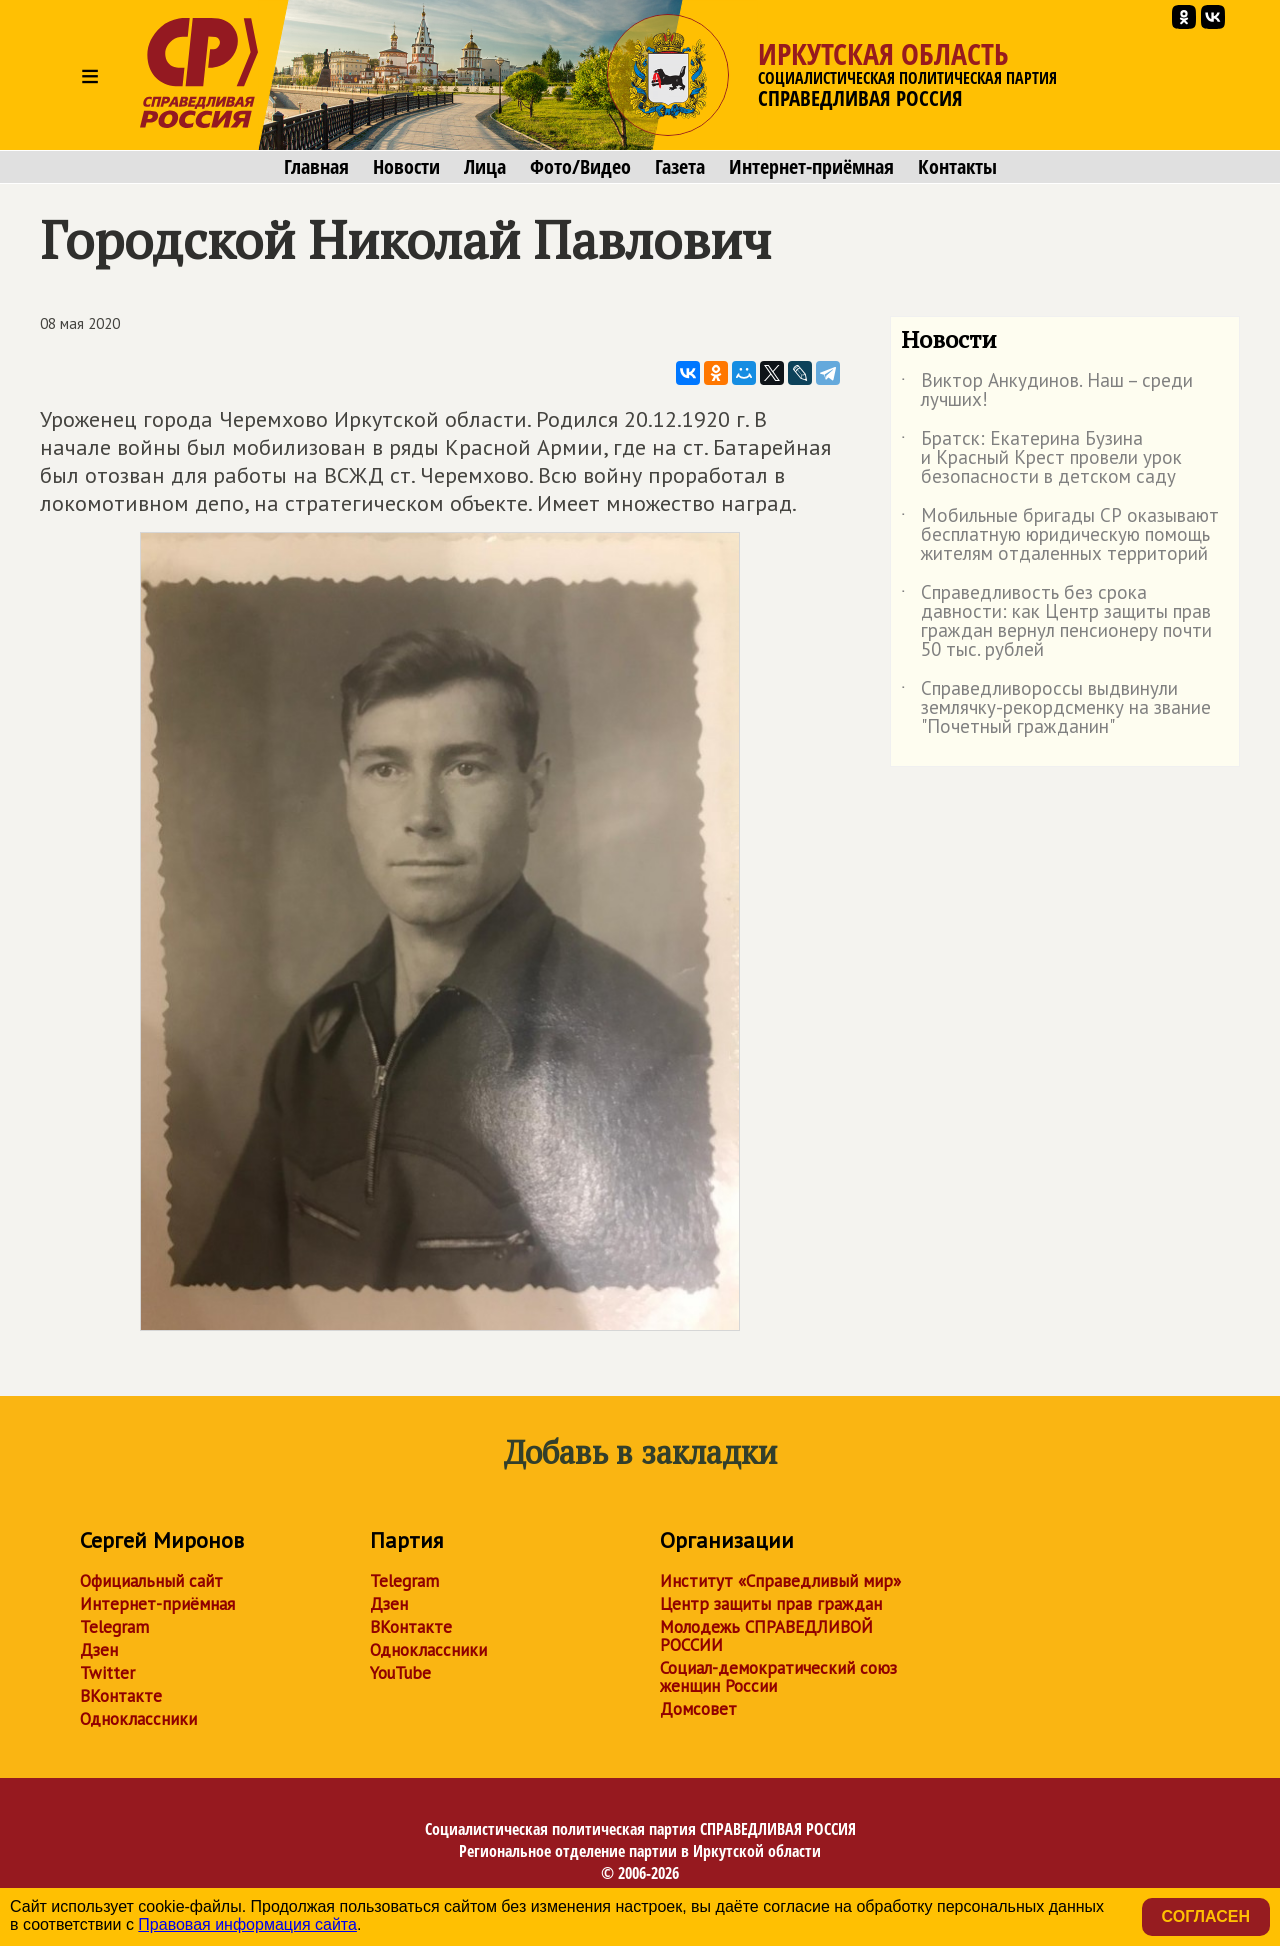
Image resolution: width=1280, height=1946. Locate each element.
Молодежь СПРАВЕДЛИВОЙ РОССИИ (766, 1636)
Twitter (107, 1673)
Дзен (99, 1650)
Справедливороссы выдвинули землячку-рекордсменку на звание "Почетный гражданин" (1056, 708)
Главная (316, 167)
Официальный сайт (151, 1581)
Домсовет (698, 1709)
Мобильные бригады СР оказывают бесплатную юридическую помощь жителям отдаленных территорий (1060, 535)
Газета (680, 167)
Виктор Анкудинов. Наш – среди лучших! (1047, 391)
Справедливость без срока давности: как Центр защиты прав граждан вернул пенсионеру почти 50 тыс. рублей (1056, 622)
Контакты (957, 167)
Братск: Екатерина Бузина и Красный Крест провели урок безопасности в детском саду (1041, 458)
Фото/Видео (580, 167)
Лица (485, 167)
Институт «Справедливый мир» (780, 1581)
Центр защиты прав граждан (771, 1604)
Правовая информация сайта (247, 1924)
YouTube (400, 1673)
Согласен (1206, 1916)
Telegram (114, 1627)
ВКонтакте (121, 1696)
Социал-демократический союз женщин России (778, 1677)
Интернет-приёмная (811, 167)
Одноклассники (138, 1719)
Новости (406, 167)
